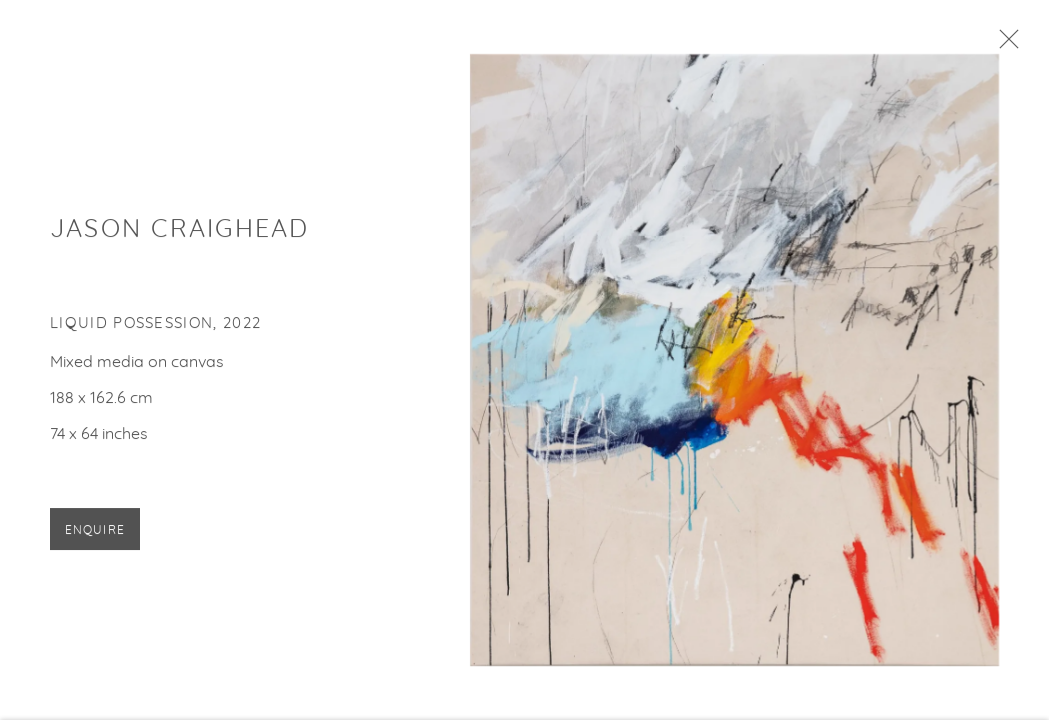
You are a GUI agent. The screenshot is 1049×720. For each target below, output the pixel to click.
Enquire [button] (95, 534)
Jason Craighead (179, 233)
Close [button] (1005, 45)
